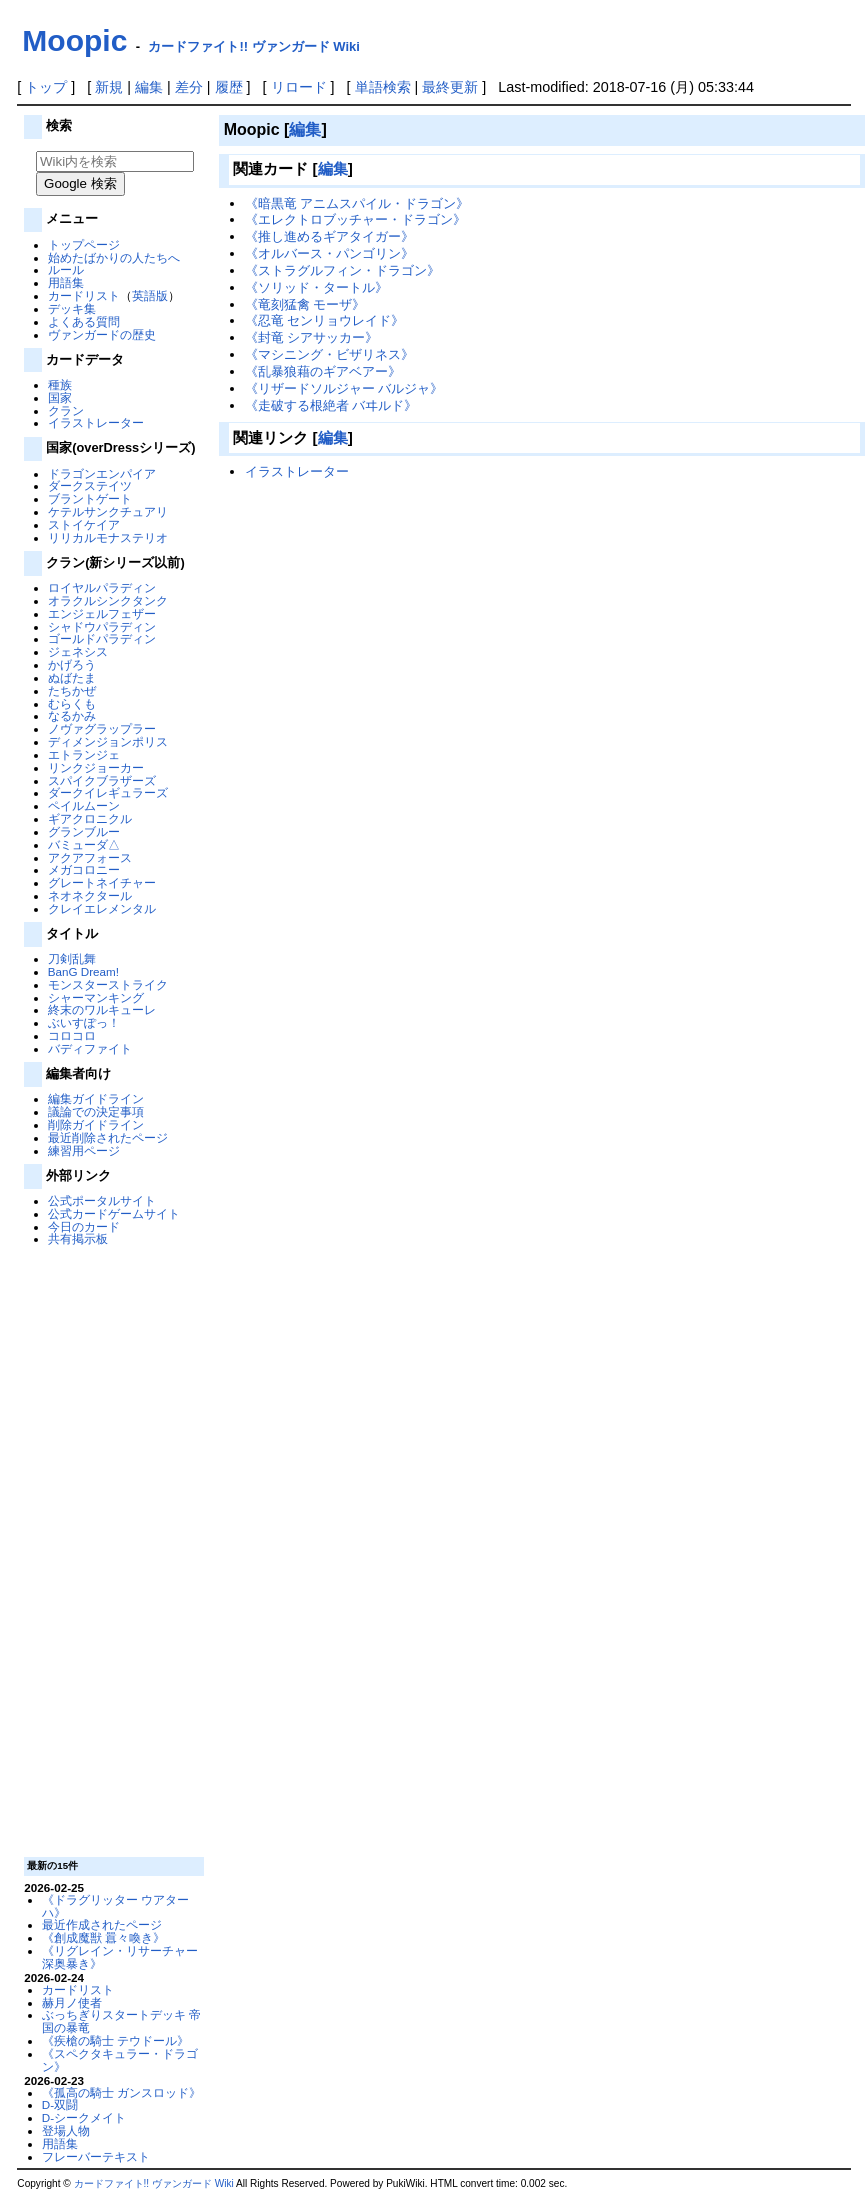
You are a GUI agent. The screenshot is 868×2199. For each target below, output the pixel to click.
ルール (66, 269)
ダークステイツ (90, 485)
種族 (60, 384)
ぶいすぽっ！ (84, 1022)
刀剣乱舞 (72, 958)
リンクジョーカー (96, 767)
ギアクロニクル (90, 818)
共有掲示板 (78, 1238)
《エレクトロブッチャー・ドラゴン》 (355, 219)
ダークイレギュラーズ (108, 792)
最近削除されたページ (108, 1137)
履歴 (229, 87)
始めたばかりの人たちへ (114, 257)
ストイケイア (84, 524)
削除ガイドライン (96, 1124)
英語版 (150, 295)
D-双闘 (60, 2104)
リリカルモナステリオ (108, 537)
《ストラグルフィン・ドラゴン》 (342, 270)
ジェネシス (78, 651)
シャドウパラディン (102, 626)
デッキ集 (72, 308)
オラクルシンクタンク (108, 600)
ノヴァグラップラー (102, 728)
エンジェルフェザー (102, 613)
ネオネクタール (90, 895)
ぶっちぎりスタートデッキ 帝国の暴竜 (121, 2021)
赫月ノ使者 (72, 2002)
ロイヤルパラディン (102, 587)
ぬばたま (72, 677)
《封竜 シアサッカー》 (312, 337)
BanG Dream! (83, 971)
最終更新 (450, 87)
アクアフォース (90, 857)
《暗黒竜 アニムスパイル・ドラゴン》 (357, 203)
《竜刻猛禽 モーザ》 (305, 304)
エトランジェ (84, 754)
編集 (149, 87)
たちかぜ (72, 690)
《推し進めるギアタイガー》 (329, 236)
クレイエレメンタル (102, 908)
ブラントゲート (90, 498)
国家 (60, 397)
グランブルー (84, 831)
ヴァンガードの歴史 (102, 334)
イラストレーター (96, 422)
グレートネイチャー (102, 882)
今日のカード (84, 1226)
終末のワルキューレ (102, 1009)
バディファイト (90, 1048)
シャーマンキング (96, 997)
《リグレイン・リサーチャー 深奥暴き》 (120, 1957)
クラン (66, 410)
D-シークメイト (84, 2117)
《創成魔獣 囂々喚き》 (103, 1937)
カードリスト (84, 295)
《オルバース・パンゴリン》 (329, 253)
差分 (189, 87)
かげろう (72, 664)
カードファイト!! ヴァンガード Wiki (254, 46)
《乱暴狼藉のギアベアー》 (323, 371)
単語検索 (383, 87)
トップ (46, 87)
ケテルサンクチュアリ (108, 511)
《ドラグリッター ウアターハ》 (115, 1906)
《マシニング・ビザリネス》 (329, 354)
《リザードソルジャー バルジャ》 (344, 388)
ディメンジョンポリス (108, 741)
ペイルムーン (84, 805)
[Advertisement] (112, 1550)
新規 (109, 87)
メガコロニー (84, 869)
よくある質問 (84, 321)
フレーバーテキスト (96, 2156)
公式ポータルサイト (102, 1200)
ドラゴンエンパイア (102, 473)
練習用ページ (84, 1150)
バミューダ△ (84, 844)
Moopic (74, 40)
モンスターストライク (108, 984)
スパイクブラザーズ (102, 780)
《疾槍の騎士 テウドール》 (115, 2040)
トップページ (84, 244)
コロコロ (72, 1035)
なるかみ (72, 715)
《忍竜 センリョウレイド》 (325, 320)
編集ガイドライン (96, 1098)
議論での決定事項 (96, 1111)
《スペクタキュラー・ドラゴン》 (120, 2060)
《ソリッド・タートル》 (316, 287)
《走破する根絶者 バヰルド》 (331, 405)
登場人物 (66, 2130)
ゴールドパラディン (102, 638)
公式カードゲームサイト (114, 1213)
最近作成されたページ (102, 1924)
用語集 (66, 282)
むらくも (72, 703)
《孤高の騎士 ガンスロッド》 (121, 2092)
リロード (299, 87)
